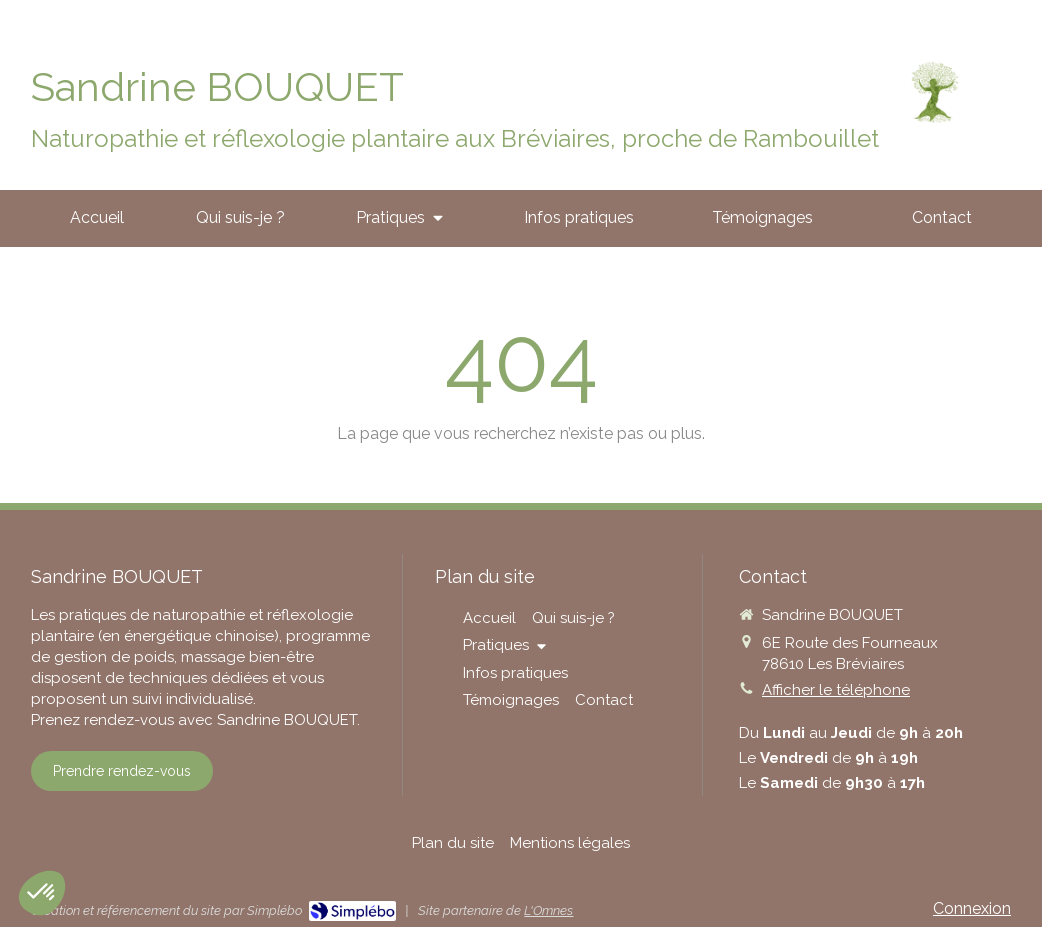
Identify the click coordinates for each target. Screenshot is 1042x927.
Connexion (972, 908)
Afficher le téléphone (836, 690)
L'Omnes (548, 910)
